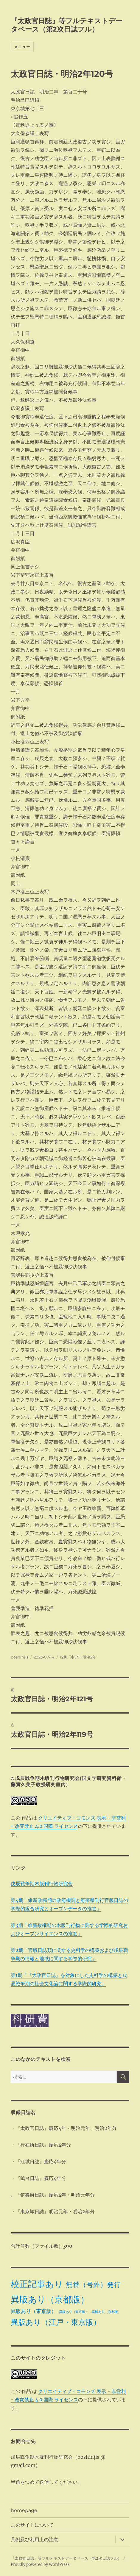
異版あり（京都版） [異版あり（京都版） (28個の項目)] (50, 2299)
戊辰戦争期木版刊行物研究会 (42, 1883)
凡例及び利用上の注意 (34, 2539)
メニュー (22, 46)
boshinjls (19, 1657)
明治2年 (89, 1657)
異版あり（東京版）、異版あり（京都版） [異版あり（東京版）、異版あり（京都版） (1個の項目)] (90, 2312)
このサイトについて (32, 2525)
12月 (63, 1657)
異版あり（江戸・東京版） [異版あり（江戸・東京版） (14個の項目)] (56, 2322)
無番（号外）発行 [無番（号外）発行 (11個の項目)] (93, 2284)
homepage (24, 2510)
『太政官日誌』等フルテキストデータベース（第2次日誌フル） (66, 25)
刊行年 (75, 1657)
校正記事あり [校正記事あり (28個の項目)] (37, 2283)
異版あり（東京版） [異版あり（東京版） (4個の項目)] (33, 2311)
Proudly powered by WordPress (40, 2564)
